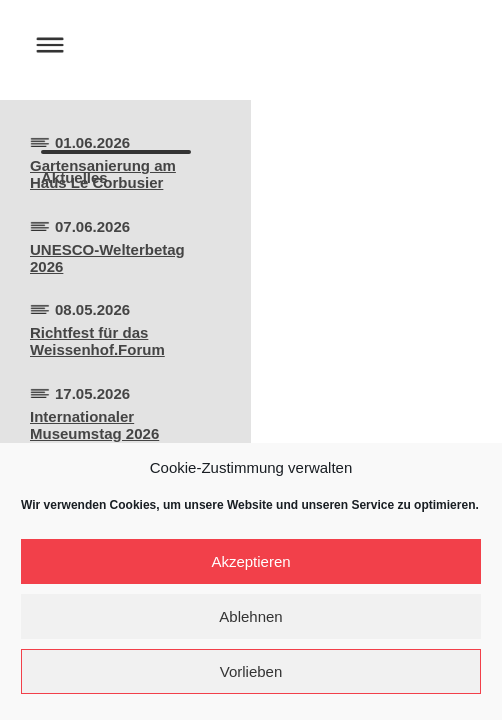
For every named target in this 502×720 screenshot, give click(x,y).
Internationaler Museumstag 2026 (94, 425)
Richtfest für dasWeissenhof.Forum (97, 341)
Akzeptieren (250, 561)
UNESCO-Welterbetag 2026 (107, 258)
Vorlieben (251, 671)
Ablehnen (250, 616)
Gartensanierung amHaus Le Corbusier (103, 174)
